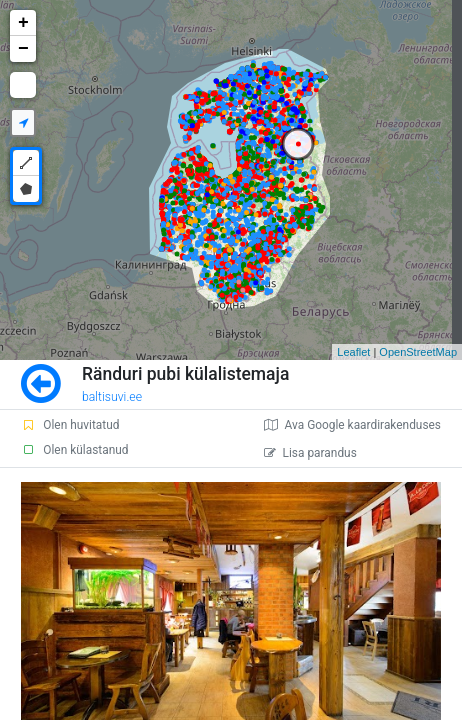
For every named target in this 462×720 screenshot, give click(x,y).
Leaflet (353, 352)
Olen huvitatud (70, 425)
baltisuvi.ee (112, 397)
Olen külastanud (74, 450)
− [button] (23, 49)
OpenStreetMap (418, 352)
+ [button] (23, 23)
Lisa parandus (310, 453)
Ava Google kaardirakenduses (352, 425)
